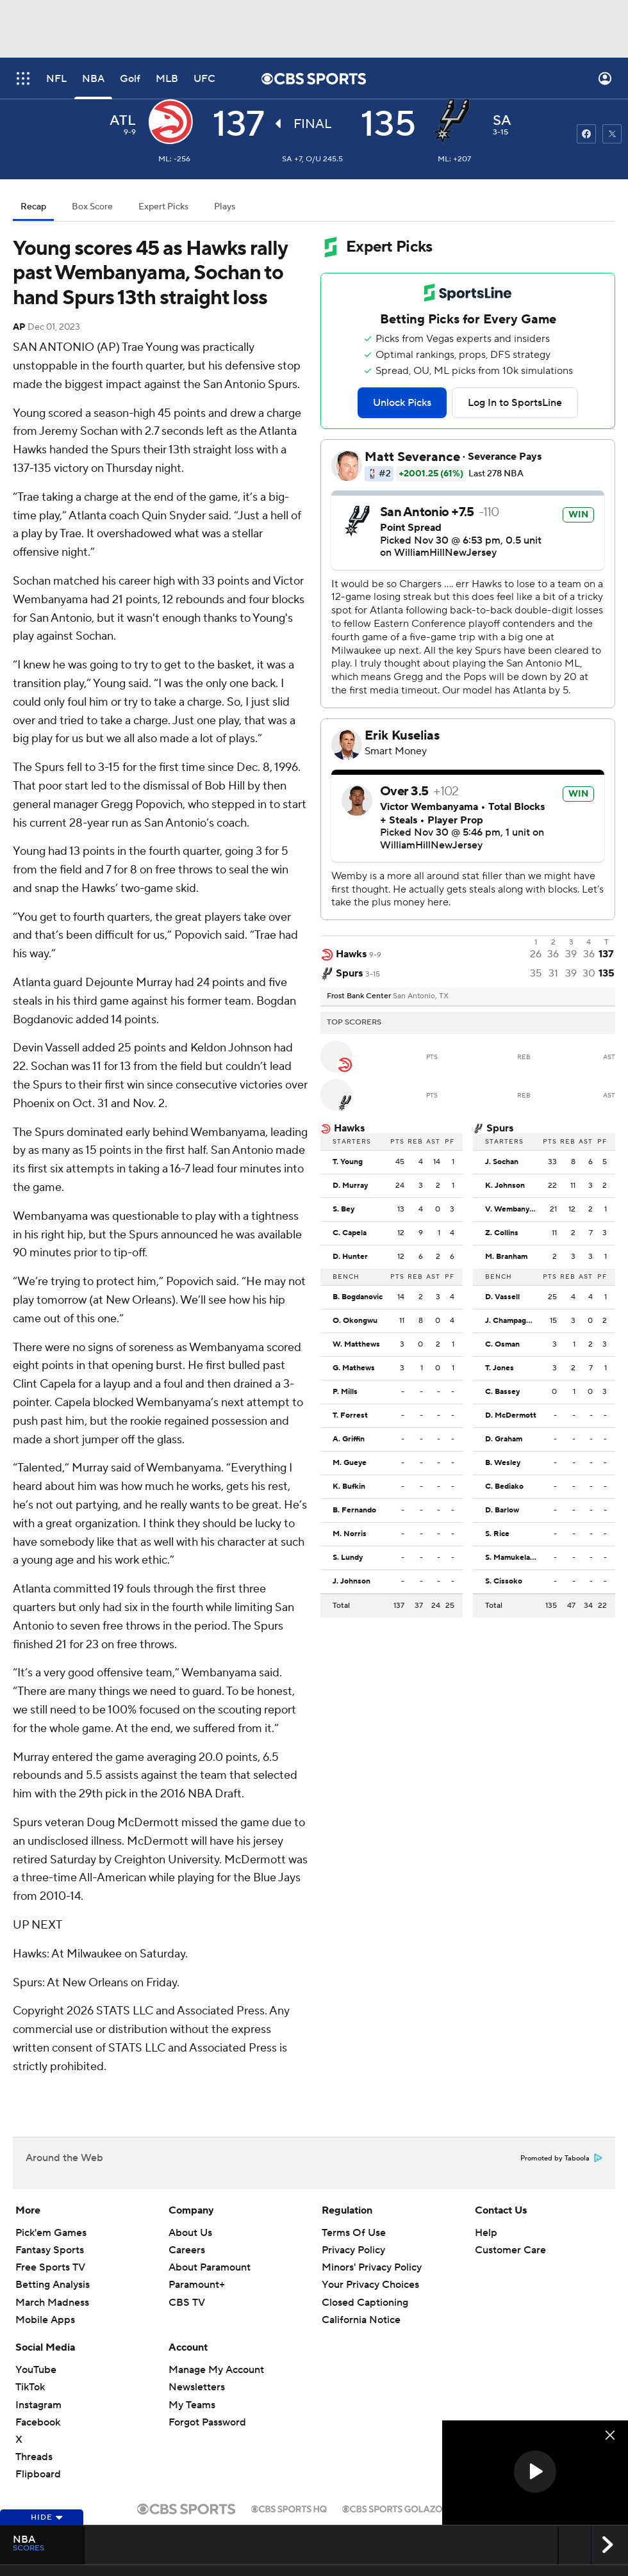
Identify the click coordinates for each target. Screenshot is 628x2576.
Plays (224, 207)
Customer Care (510, 2250)
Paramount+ (197, 2284)
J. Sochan (501, 1162)
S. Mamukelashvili (514, 1558)
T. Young (348, 1162)
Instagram (38, 2405)
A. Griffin (349, 1439)
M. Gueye (350, 1463)
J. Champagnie (511, 1321)
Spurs (499, 1128)
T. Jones (499, 1368)
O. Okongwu (355, 1321)
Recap (33, 207)
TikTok (30, 2387)
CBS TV (187, 2302)
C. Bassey (502, 1392)
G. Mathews (354, 1368)
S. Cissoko (503, 1581)
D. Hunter (350, 1257)
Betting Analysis (52, 2284)
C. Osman (502, 1345)
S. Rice (497, 1534)
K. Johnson (505, 1186)
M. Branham (506, 1257)
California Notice (361, 2319)
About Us (190, 2232)
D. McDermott (510, 1416)
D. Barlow (502, 1510)
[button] (535, 2471)
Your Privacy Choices (370, 2284)
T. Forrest (350, 1416)
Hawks (349, 1128)
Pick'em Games (51, 2232)
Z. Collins (501, 1233)
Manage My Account (216, 2369)
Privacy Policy (353, 2250)
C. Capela (350, 1233)
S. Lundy (348, 1558)
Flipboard (38, 2474)
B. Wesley (502, 1463)
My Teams (192, 2405)
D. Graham (503, 1439)
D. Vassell (502, 1297)
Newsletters (197, 2387)
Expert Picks (163, 207)
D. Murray (350, 1186)
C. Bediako (504, 1487)
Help (486, 2232)
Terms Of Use (354, 2232)
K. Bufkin (349, 1487)
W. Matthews (356, 1345)
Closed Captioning (365, 2302)
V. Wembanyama (514, 1209)
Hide (47, 2517)
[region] (535, 2472)
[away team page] (174, 121)
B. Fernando (354, 1510)
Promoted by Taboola (561, 2158)
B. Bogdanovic (358, 1297)
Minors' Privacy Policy (372, 2267)
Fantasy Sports (49, 2250)
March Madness (52, 2302)
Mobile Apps (45, 2319)
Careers (187, 2250)
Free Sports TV (50, 2267)
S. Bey (343, 1209)
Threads (34, 2456)
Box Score (92, 207)
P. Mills (345, 1392)
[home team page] (454, 121)
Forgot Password (207, 2422)
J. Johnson (351, 1581)
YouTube (35, 2369)
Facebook (37, 2422)
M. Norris (350, 1534)
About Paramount (210, 2267)
